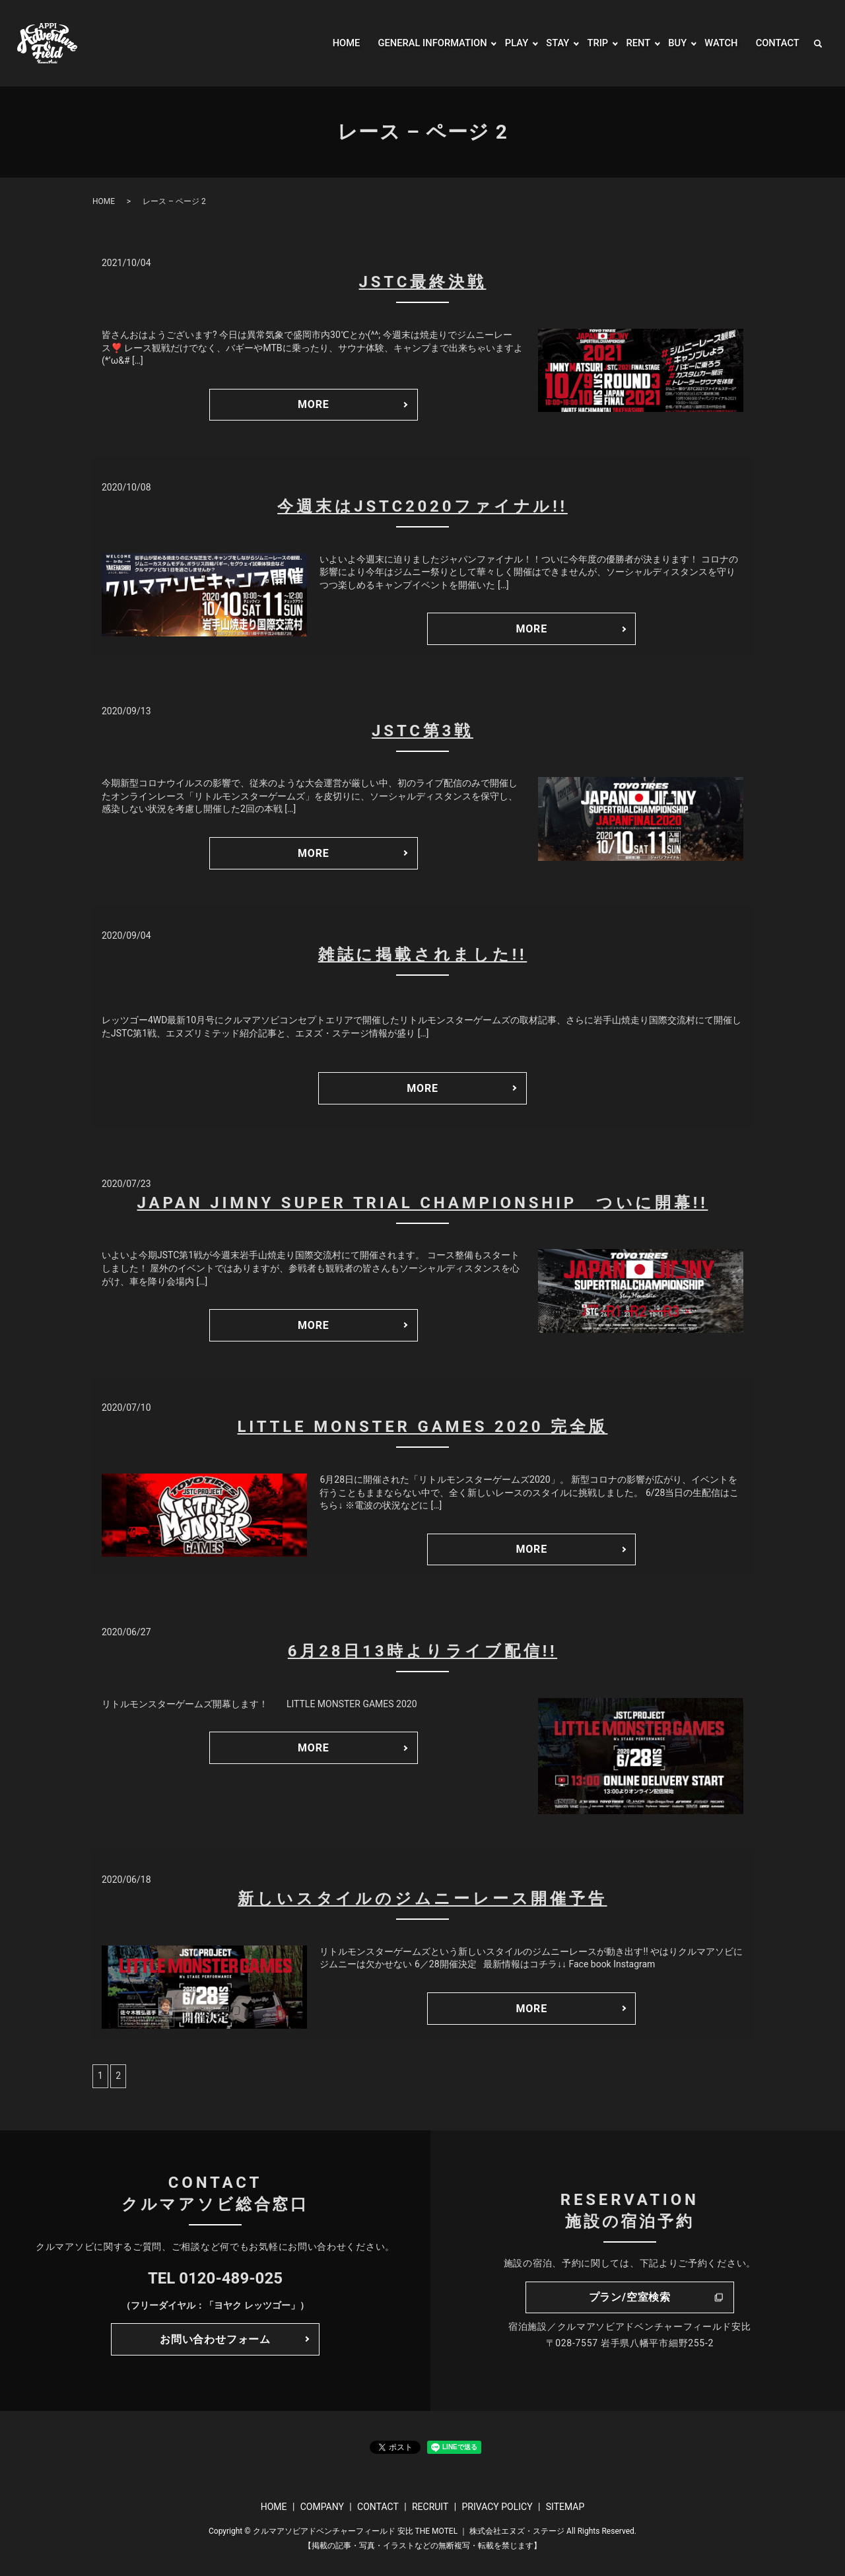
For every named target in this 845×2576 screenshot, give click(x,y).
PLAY (506, 43)
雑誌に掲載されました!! (422, 954)
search (818, 43)
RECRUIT (430, 2506)
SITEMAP (565, 2506)
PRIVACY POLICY (496, 2506)
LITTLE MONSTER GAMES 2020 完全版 (422, 1426)
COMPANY (322, 2506)
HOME (325, 43)
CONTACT (775, 43)
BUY (671, 43)
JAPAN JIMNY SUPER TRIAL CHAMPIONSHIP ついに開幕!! (422, 1203)
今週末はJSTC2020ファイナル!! (422, 506)
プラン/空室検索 (630, 2297)
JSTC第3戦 (422, 731)
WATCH (717, 43)
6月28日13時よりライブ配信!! (422, 1651)
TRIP (589, 43)
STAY (549, 43)
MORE (313, 404)
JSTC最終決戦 (423, 282)
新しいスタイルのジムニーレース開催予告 (422, 1898)
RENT (632, 43)
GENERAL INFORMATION (417, 43)
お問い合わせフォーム (215, 2339)
